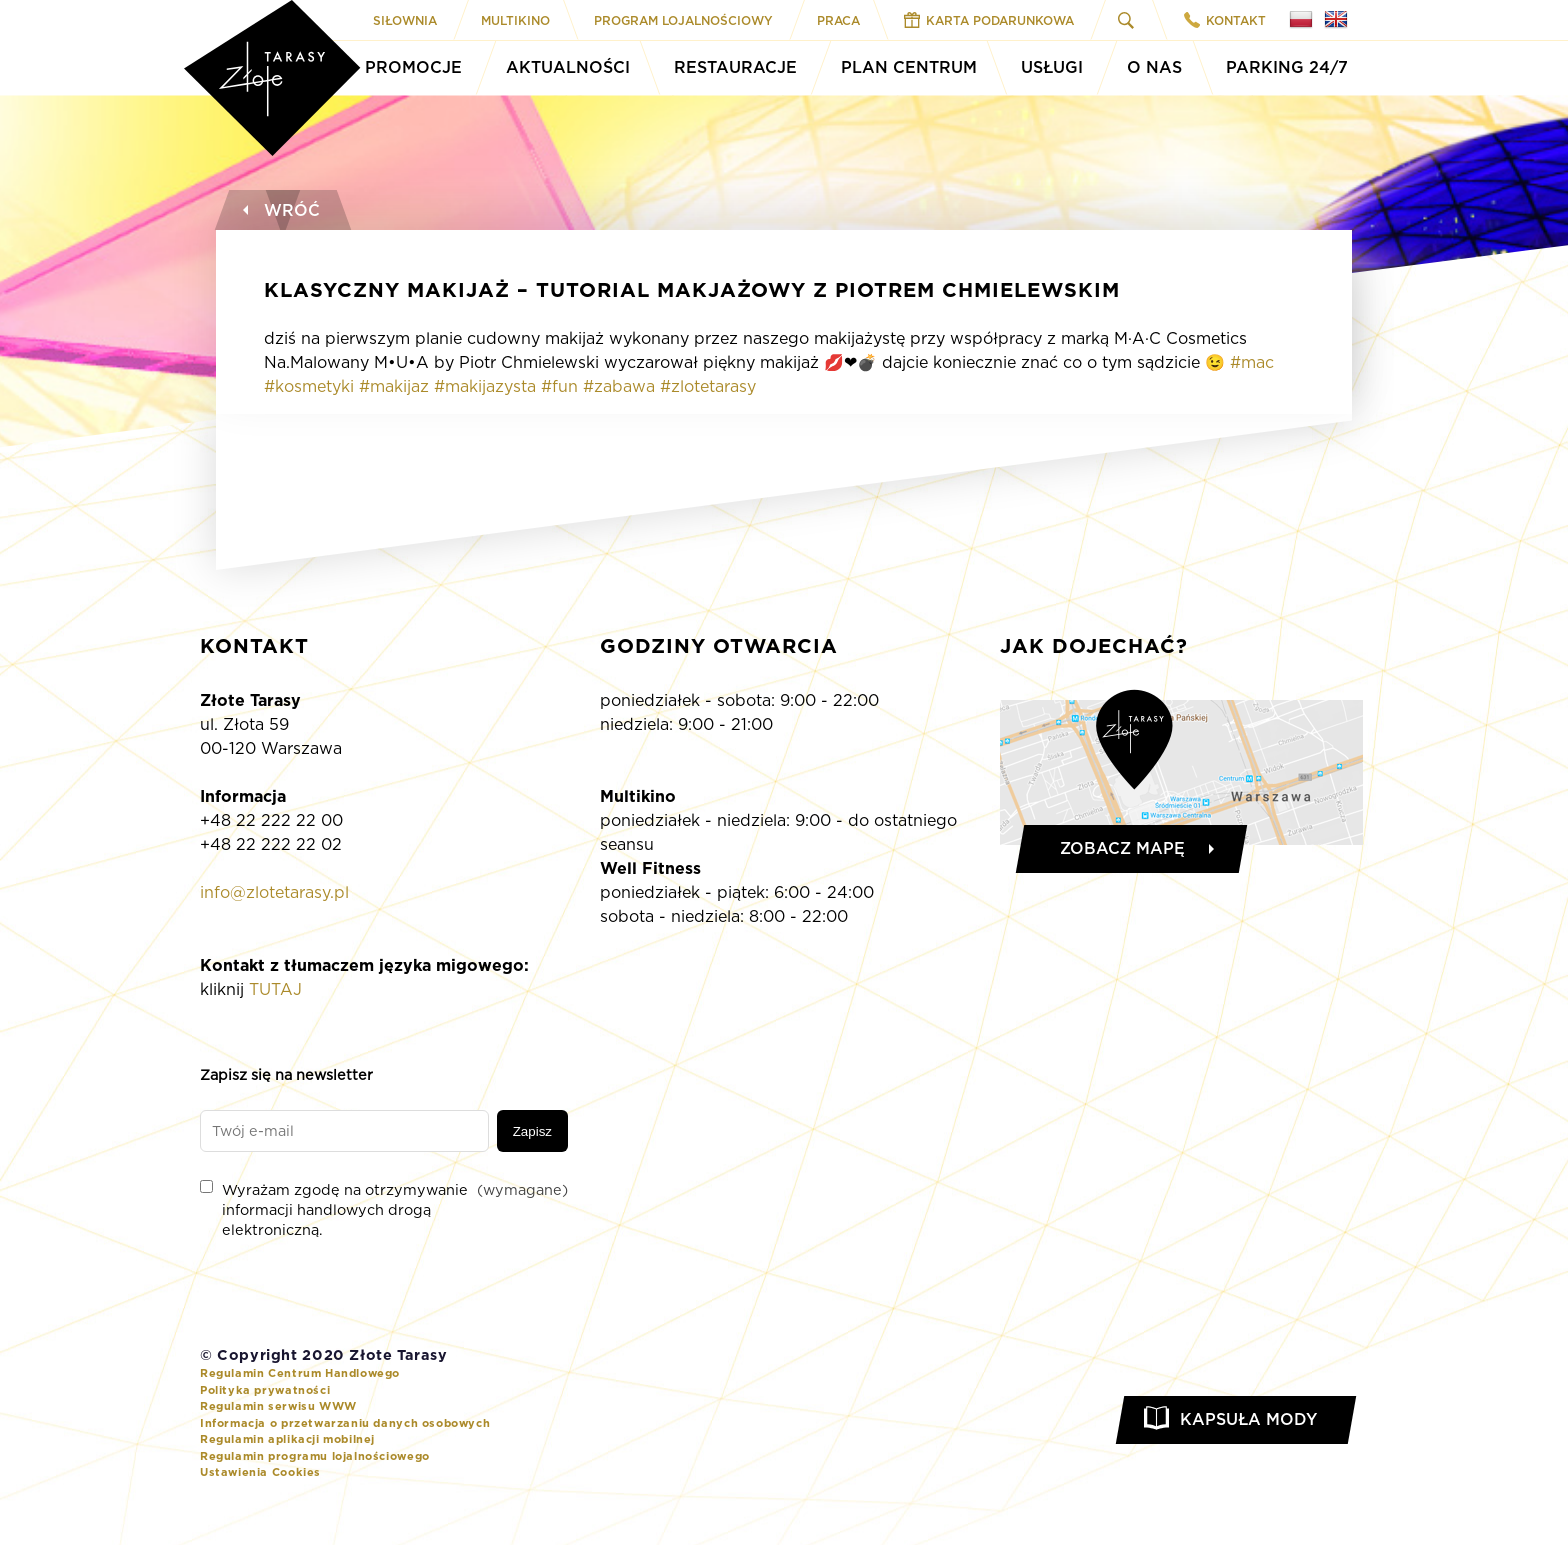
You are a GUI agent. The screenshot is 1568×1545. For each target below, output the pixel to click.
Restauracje (735, 67)
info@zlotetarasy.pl (274, 892)
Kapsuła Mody (1248, 1419)
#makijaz (394, 386)
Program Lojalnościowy (683, 20)
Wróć (279, 210)
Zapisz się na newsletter (286, 1074)
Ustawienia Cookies (260, 1472)
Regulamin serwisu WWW (278, 1406)
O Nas (1154, 67)
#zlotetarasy (708, 386)
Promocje (413, 67)
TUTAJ (275, 989)
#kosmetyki (309, 386)
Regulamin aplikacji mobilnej (287, 1439)
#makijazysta (485, 386)
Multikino (515, 20)
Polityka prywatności (265, 1390)
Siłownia (405, 20)
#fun (559, 386)
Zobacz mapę (1122, 848)
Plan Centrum (909, 67)
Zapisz (532, 1131)
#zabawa (619, 386)
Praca (838, 20)
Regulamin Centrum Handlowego (300, 1373)
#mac (1252, 362)
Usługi (1052, 67)
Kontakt (1225, 20)
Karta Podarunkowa (989, 20)
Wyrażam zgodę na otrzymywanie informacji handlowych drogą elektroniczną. (384, 1209)
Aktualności (568, 67)
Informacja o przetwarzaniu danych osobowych (345, 1423)
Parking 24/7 (1287, 67)
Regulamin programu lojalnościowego (315, 1456)
